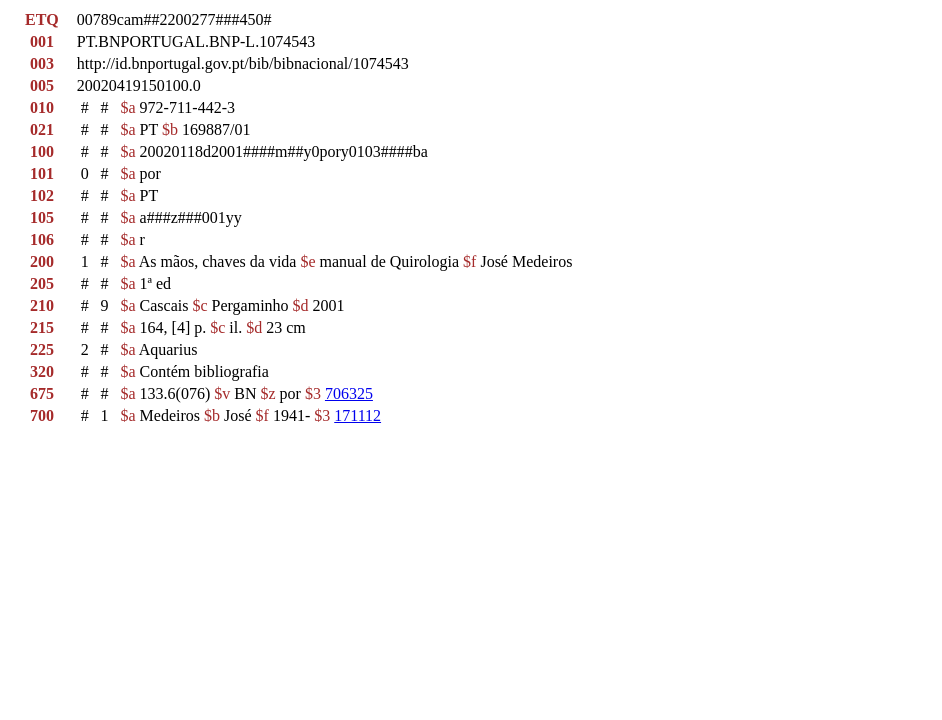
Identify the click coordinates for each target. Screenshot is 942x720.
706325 (349, 393)
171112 (357, 415)
